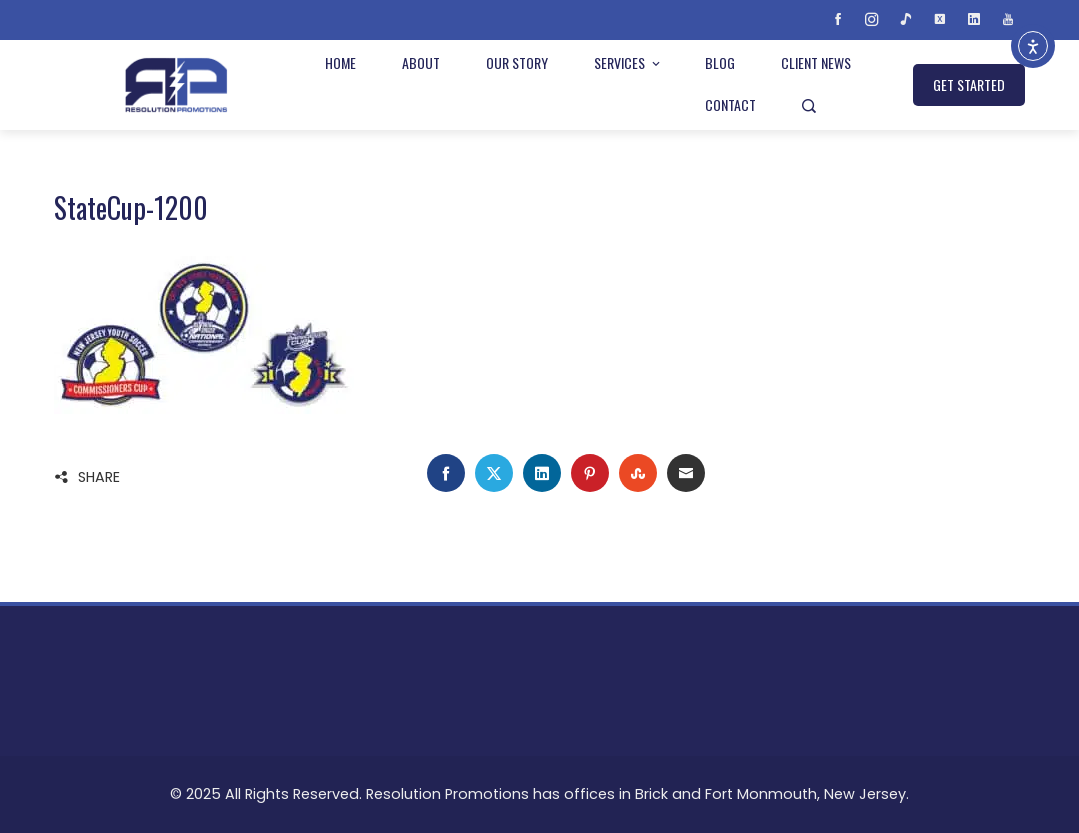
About (421, 62)
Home (340, 62)
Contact (730, 104)
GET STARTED (969, 84)
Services (628, 62)
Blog (720, 62)
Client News (816, 62)
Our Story (517, 62)
